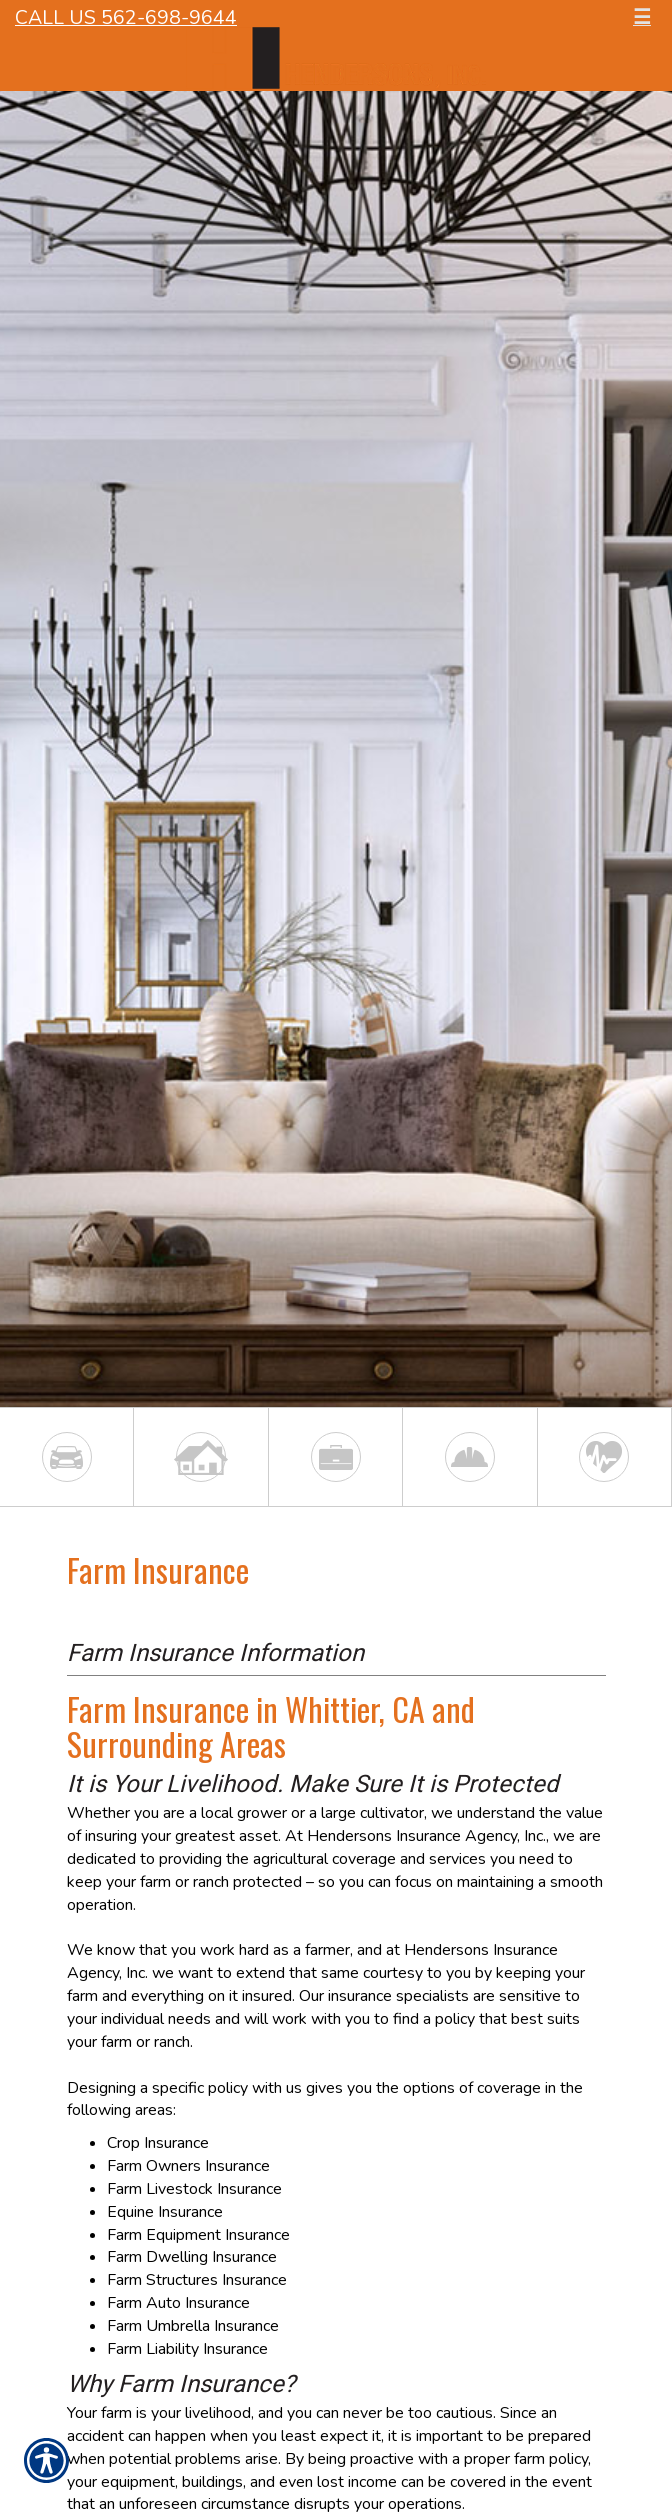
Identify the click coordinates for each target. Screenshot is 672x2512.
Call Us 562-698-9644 (126, 17)
